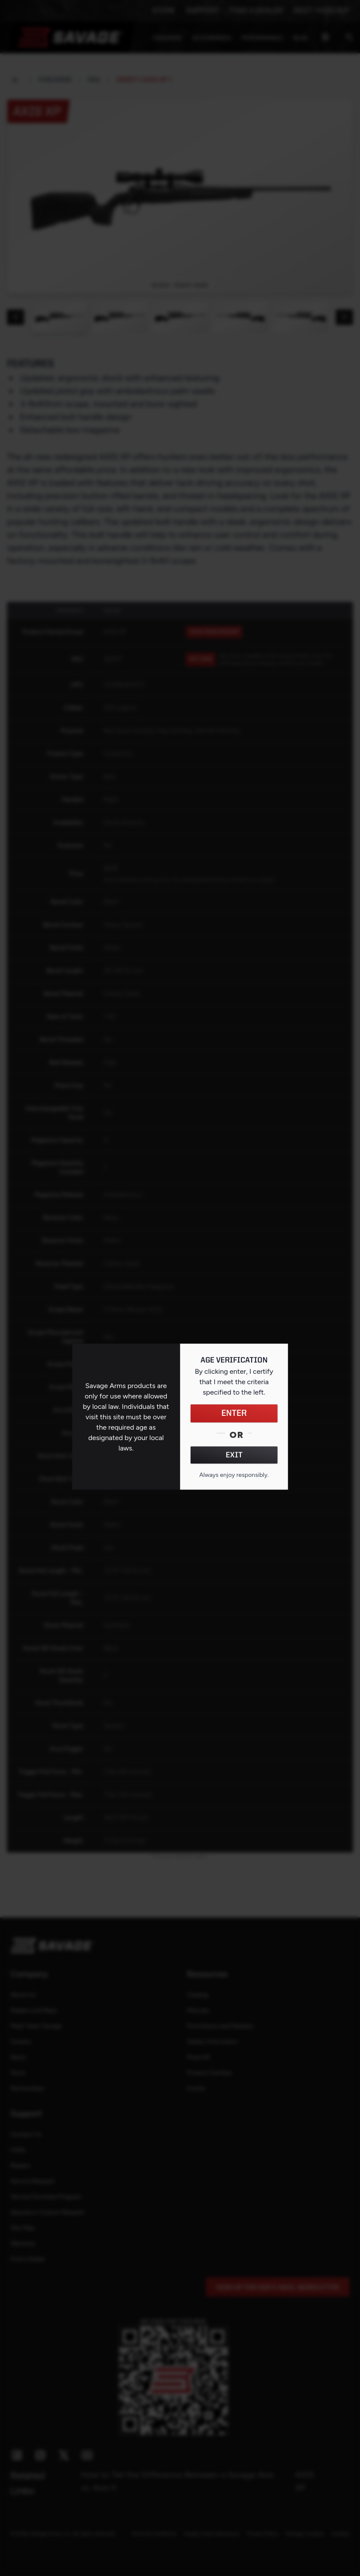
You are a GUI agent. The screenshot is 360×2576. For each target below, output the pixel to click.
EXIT (234, 1455)
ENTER (234, 1413)
